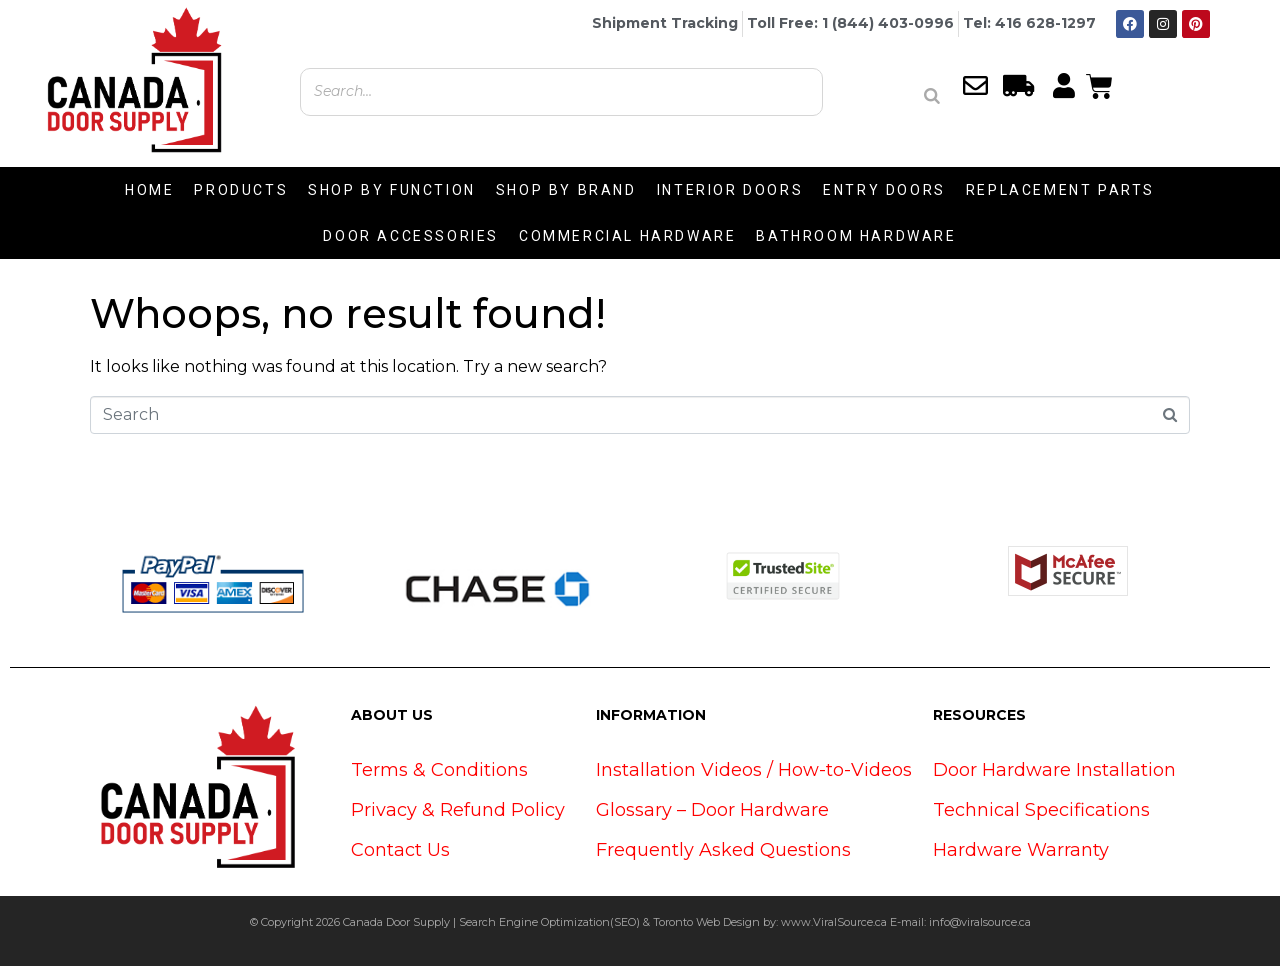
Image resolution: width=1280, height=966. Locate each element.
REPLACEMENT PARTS (1060, 190)
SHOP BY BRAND (566, 190)
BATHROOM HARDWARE (856, 236)
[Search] (932, 96)
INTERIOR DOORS (730, 190)
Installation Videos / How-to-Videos (754, 770)
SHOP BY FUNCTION (392, 190)
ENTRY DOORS (884, 190)
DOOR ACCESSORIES (411, 236)
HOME (149, 190)
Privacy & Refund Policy (458, 810)
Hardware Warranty (1021, 850)
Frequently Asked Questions (723, 850)
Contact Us (400, 850)
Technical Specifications (1041, 810)
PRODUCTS (241, 190)
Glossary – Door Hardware (712, 810)
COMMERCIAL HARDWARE (627, 236)
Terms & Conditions (439, 770)
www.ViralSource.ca (834, 922)
